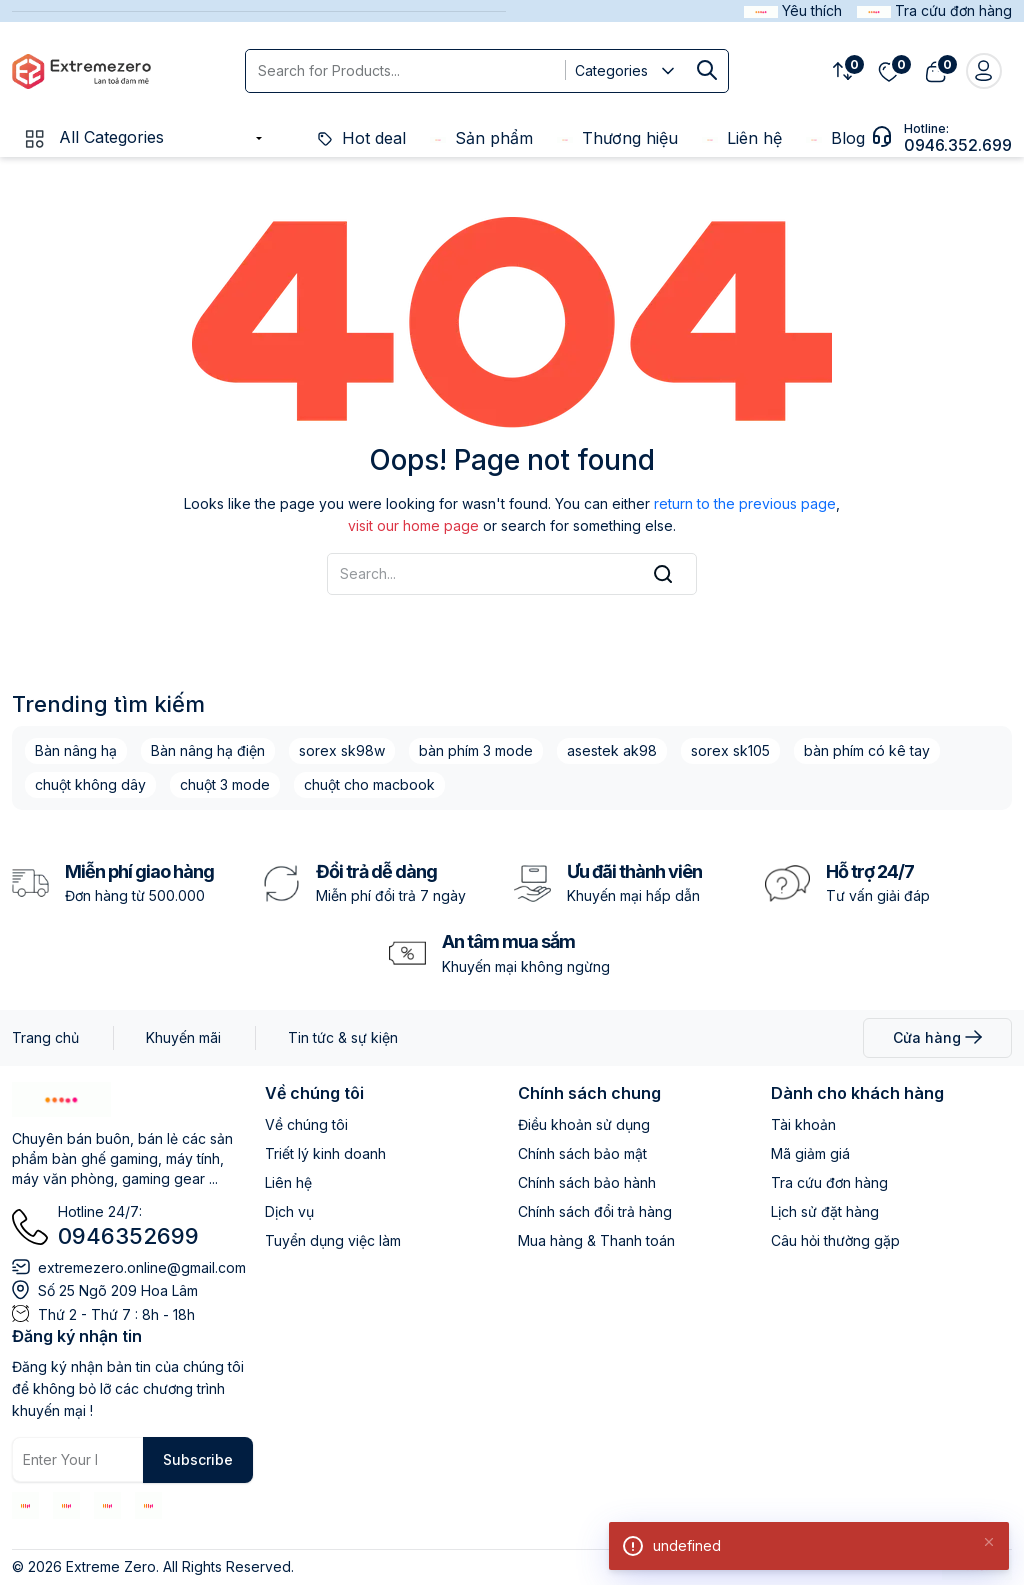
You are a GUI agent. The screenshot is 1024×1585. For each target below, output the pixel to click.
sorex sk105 (730, 750)
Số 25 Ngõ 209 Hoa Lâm (118, 1290)
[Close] (989, 1541)
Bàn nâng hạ (76, 750)
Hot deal (361, 138)
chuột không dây (90, 784)
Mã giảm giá (810, 1153)
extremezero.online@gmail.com (142, 1267)
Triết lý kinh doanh (325, 1153)
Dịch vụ (289, 1211)
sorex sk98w (342, 750)
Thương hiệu (617, 138)
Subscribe (198, 1459)
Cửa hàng (937, 1037)
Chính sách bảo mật (582, 1153)
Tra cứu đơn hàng (829, 1182)
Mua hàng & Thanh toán (596, 1240)
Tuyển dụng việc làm (333, 1240)
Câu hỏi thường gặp (835, 1240)
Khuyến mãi (183, 1037)
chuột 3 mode (225, 784)
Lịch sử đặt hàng (825, 1211)
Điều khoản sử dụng (584, 1124)
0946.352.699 (958, 145)
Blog (835, 138)
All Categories (93, 137)
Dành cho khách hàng (857, 1093)
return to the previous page (745, 503)
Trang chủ (45, 1037)
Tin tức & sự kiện (343, 1037)
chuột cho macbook (369, 784)
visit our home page (413, 525)
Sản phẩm (481, 138)
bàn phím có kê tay (867, 750)
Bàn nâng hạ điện (208, 750)
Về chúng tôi (314, 1093)
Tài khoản (803, 1124)
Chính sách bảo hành (587, 1182)
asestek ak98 (612, 750)
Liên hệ (742, 138)
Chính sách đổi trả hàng (595, 1211)
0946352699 (128, 1236)
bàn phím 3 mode (476, 750)
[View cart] (935, 71)
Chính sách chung (589, 1093)
